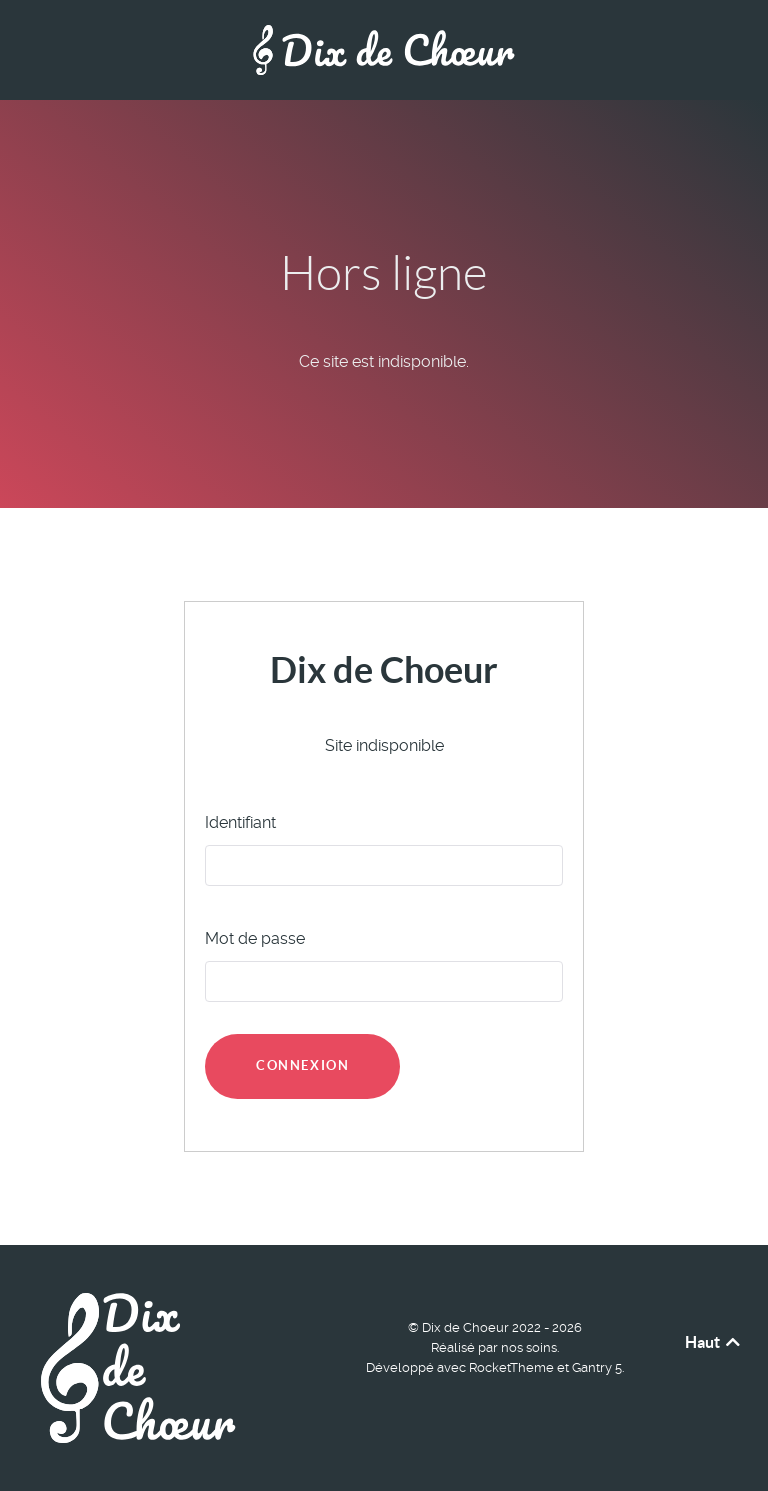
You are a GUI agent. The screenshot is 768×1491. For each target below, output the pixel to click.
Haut (714, 1342)
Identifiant (240, 822)
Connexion (302, 1065)
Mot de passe (255, 938)
